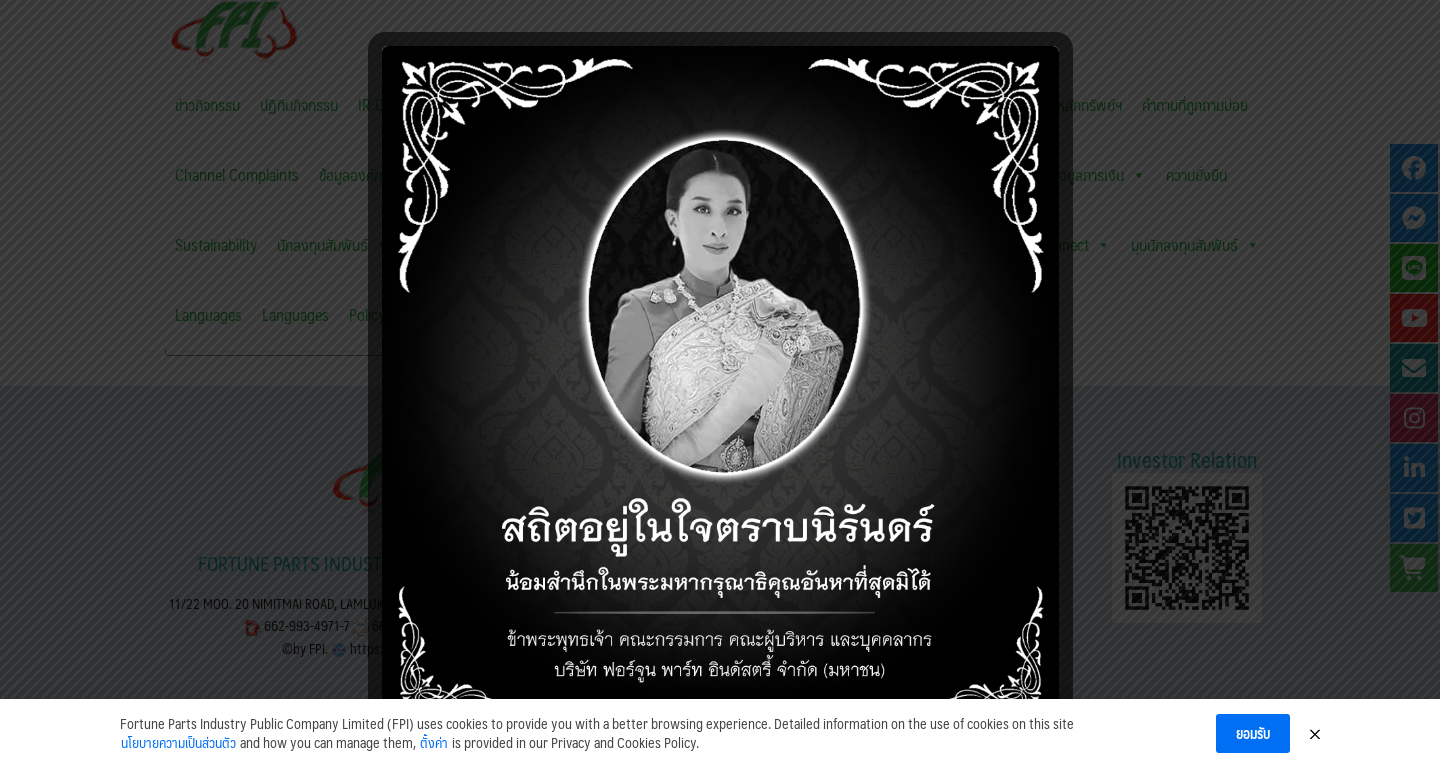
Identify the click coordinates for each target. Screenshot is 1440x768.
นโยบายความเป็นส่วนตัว (178, 754)
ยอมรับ (1253, 744)
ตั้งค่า (434, 754)
